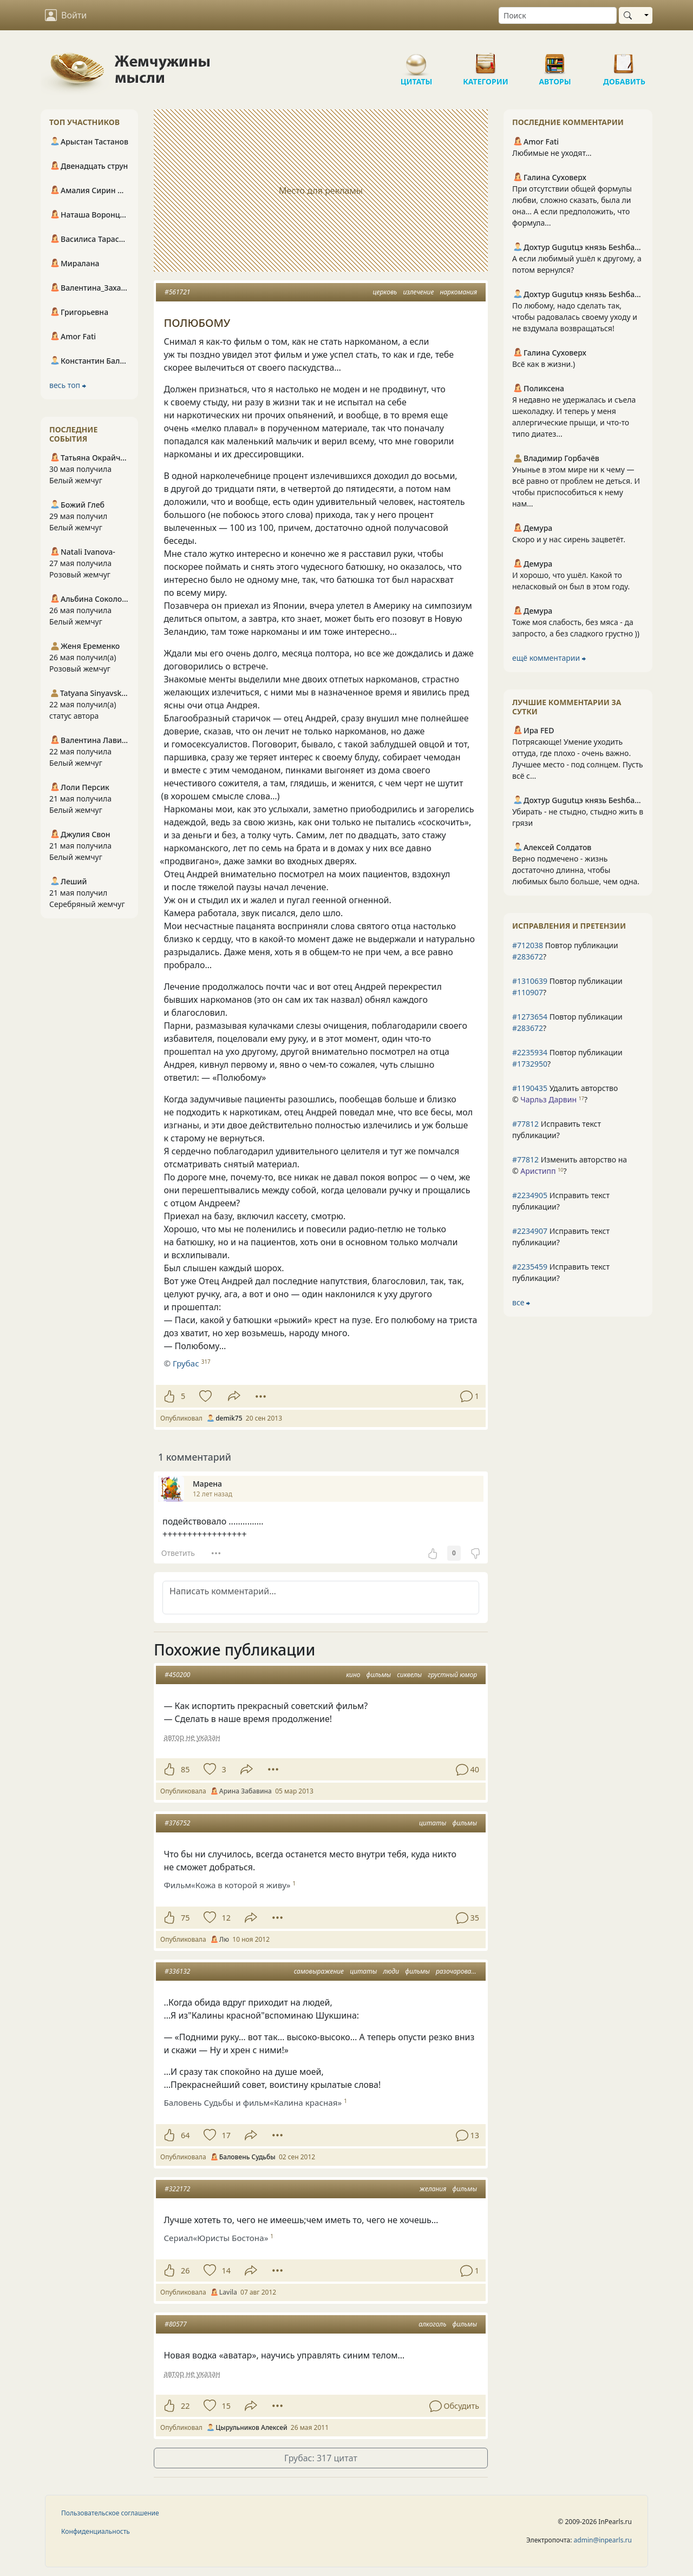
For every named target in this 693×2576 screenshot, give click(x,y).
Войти (66, 15)
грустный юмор (452, 1674)
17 (225, 2135)
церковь (384, 292)
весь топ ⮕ (67, 385)
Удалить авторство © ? (565, 1094)
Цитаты (416, 59)
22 (185, 2406)
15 (225, 2406)
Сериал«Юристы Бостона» (216, 2237)
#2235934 (529, 1052)
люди (391, 1971)
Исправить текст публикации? (556, 1129)
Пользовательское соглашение (110, 2513)
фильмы (379, 1674)
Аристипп (537, 1171)
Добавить (624, 59)
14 (225, 2270)
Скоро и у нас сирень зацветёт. (568, 539)
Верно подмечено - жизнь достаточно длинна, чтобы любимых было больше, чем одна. (575, 869)
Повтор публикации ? (565, 951)
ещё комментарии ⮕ (549, 658)
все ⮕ (521, 1302)
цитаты (432, 1823)
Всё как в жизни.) (543, 364)
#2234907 (529, 1231)
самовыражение (319, 1971)
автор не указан (192, 1737)
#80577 (176, 2324)
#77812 (525, 1124)
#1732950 (529, 1064)
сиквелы (409, 1674)
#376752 (177, 1823)
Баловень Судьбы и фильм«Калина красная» (253, 2102)
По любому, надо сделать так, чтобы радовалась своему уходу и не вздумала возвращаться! (574, 316)
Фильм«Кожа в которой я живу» (227, 1885)
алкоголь (432, 2324)
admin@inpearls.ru (603, 2540)
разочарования (459, 1971)
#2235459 (529, 1266)
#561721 (177, 292)
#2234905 (529, 1195)
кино (353, 1674)
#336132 (177, 1971)
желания (433, 2188)
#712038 (527, 945)
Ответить (178, 1553)
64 (185, 2135)
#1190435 (529, 1088)
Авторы (555, 59)
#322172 (177, 2188)
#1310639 (529, 981)
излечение (418, 292)
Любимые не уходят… (551, 153)
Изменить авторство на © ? (569, 1165)
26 (185, 2270)
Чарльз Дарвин (548, 1099)
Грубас (186, 1363)
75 (185, 1918)
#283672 (527, 956)
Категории (485, 59)
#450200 (177, 1674)
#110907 (527, 992)
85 (185, 1769)
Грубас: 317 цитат (320, 2458)
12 (225, 1918)
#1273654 (529, 1016)
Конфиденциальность (95, 2531)
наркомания (458, 292)
